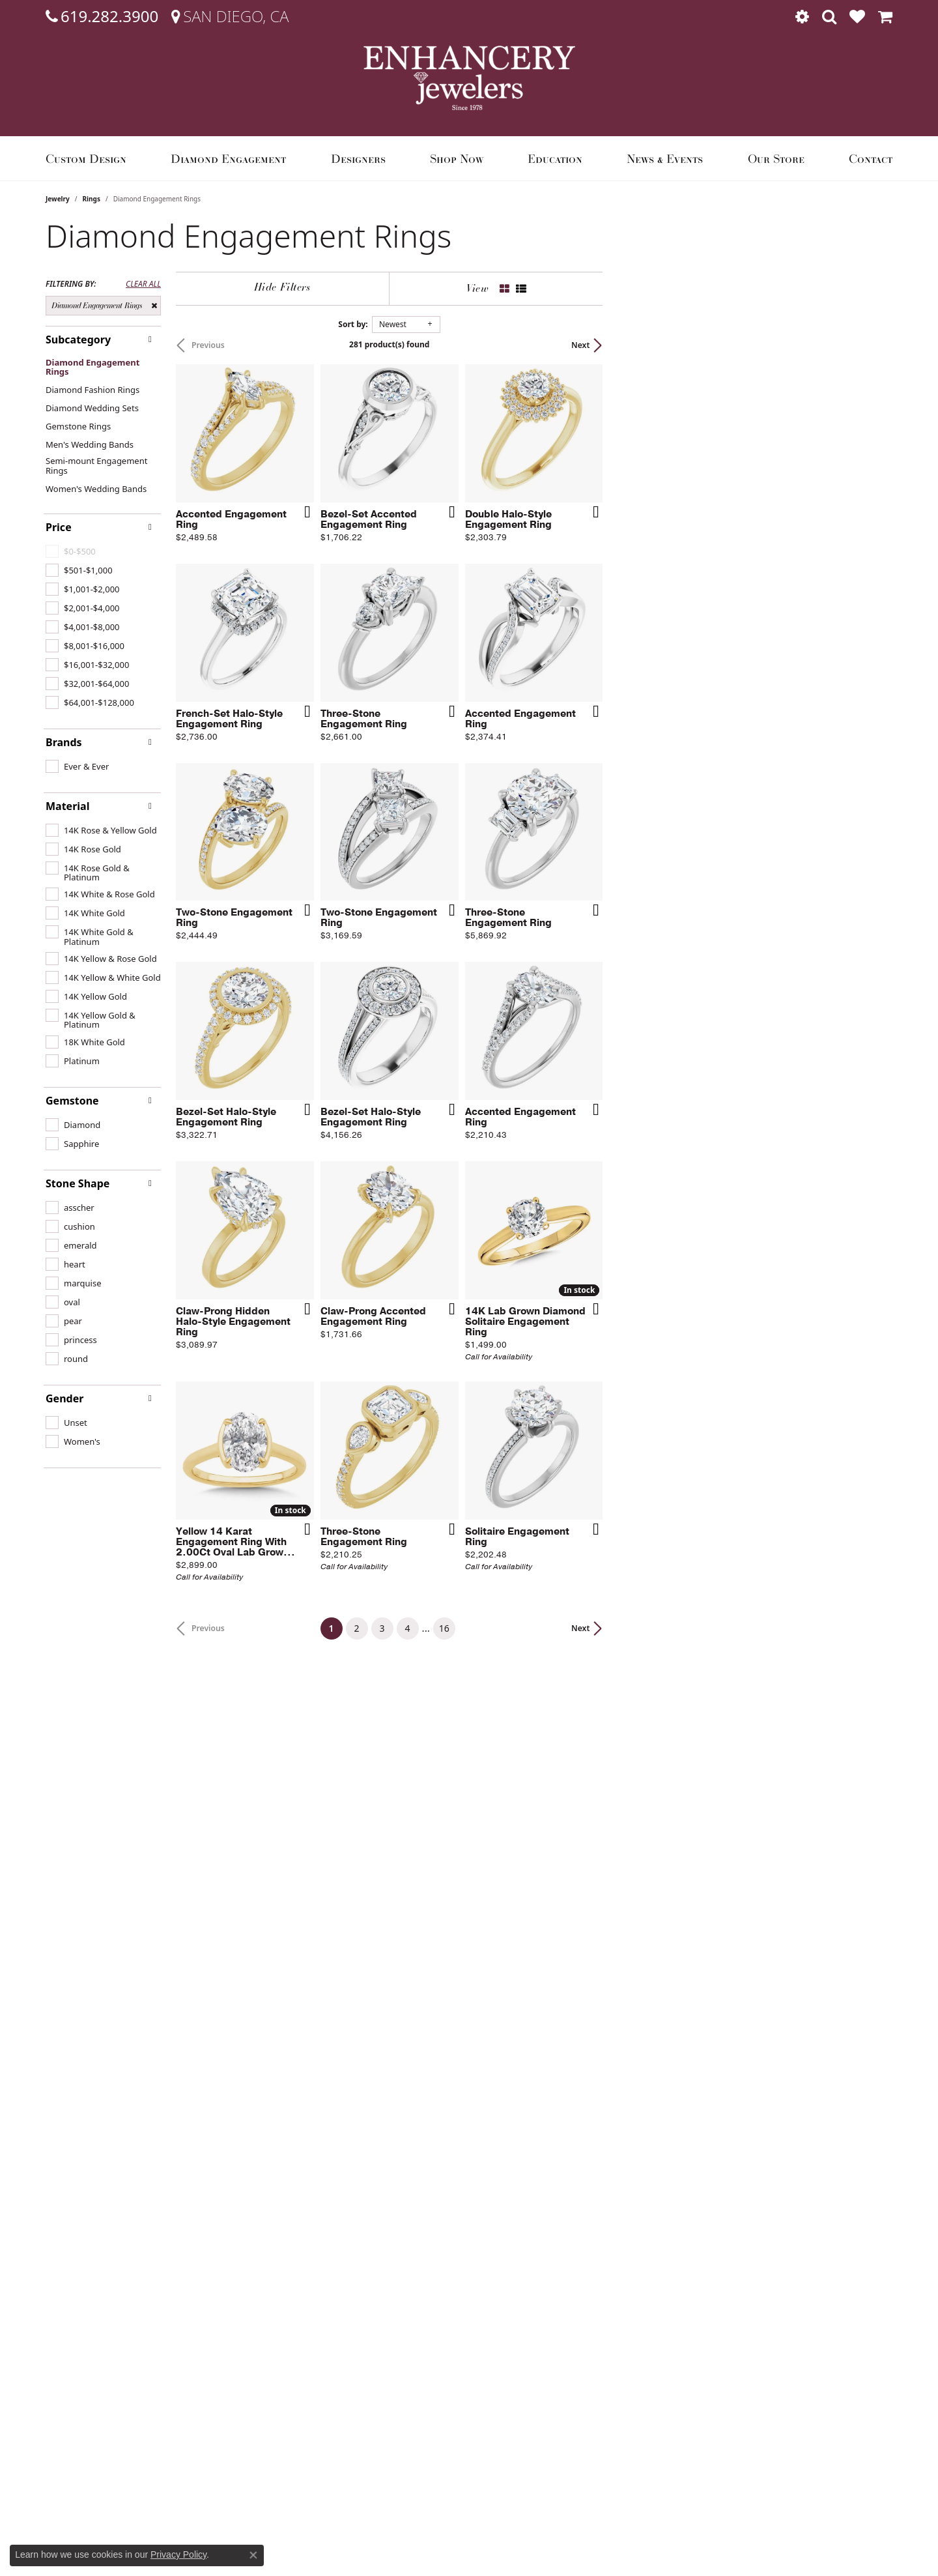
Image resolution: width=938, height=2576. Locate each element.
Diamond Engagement (228, 158)
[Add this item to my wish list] (400, 609)
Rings (91, 198)
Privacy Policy (178, 2554)
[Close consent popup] (253, 2555)
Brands (64, 742)
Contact (870, 158)
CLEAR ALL (143, 284)
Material (67, 806)
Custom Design (86, 158)
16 (589, 2145)
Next (870, 345)
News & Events (665, 158)
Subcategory (78, 339)
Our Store (776, 158)
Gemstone (72, 1100)
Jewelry (58, 198)
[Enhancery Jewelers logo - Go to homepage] (469, 78)
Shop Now (456, 158)
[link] (102, 16)
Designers (358, 158)
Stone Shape (77, 1183)
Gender (64, 1398)
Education (555, 158)
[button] (802, 16)
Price (59, 527)
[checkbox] (79, 570)
